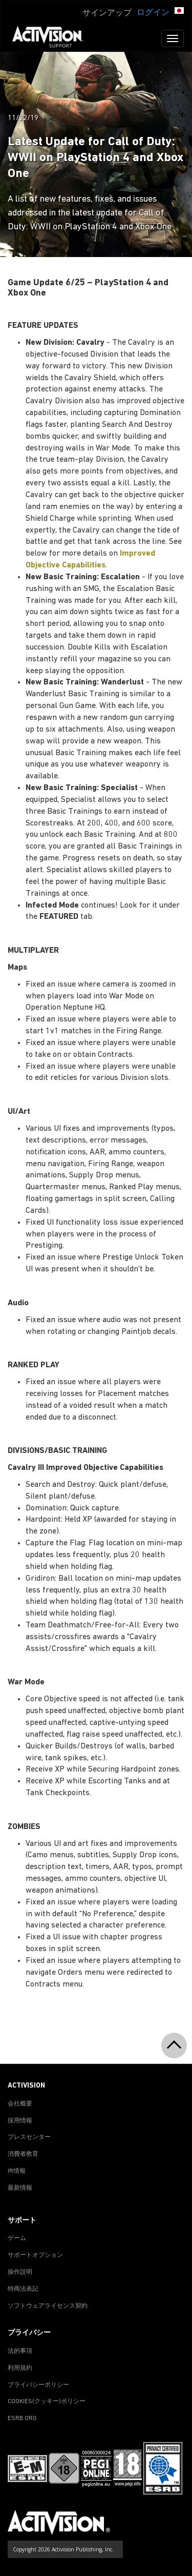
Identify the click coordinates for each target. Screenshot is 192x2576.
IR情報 (17, 2171)
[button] (179, 12)
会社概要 (20, 2104)
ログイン (153, 13)
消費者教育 (23, 2154)
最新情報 (20, 2188)
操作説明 (20, 2272)
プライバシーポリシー (38, 2385)
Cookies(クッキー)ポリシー (47, 2401)
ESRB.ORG (22, 2418)
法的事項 (20, 2351)
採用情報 (20, 2121)
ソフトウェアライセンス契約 (48, 2306)
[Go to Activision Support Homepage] (53, 38)
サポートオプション (35, 2255)
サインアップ (107, 13)
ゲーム (17, 2238)
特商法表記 (23, 2289)
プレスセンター (29, 2137)
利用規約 (20, 2368)
